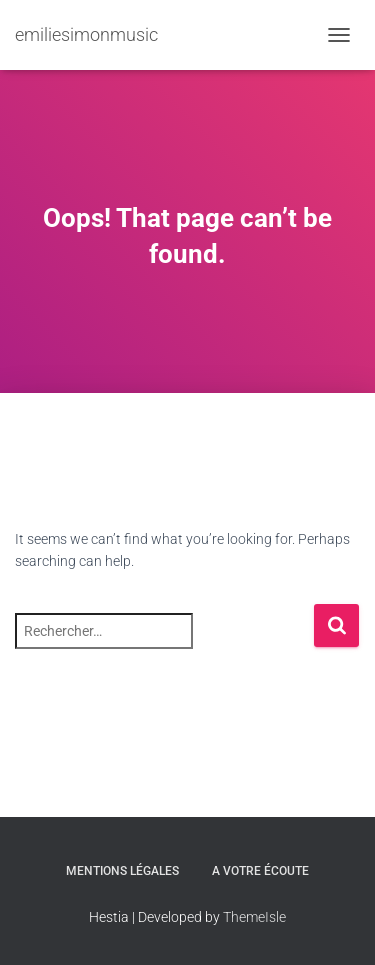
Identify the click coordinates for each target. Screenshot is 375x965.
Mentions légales (122, 871)
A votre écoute (260, 871)
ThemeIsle (254, 917)
